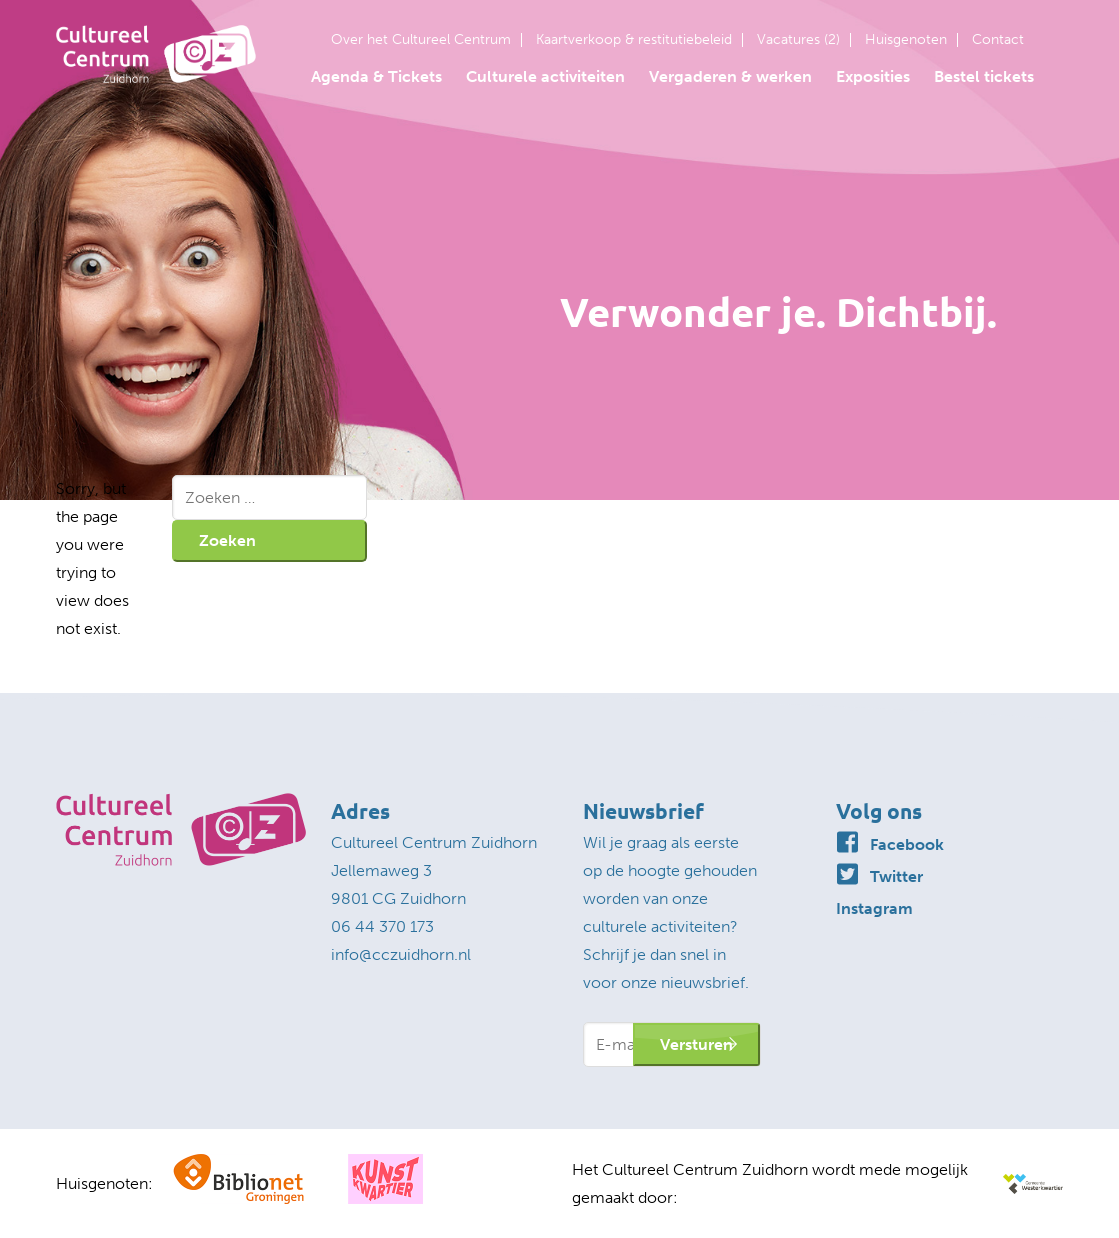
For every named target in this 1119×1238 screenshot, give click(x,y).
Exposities (873, 76)
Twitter (896, 876)
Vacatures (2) (798, 40)
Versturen (696, 1044)
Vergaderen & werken (730, 76)
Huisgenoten (906, 40)
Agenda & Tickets (376, 76)
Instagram (874, 908)
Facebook (907, 844)
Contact (998, 40)
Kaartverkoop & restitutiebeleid (634, 40)
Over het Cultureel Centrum (421, 40)
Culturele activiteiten (545, 76)
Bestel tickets (984, 76)
